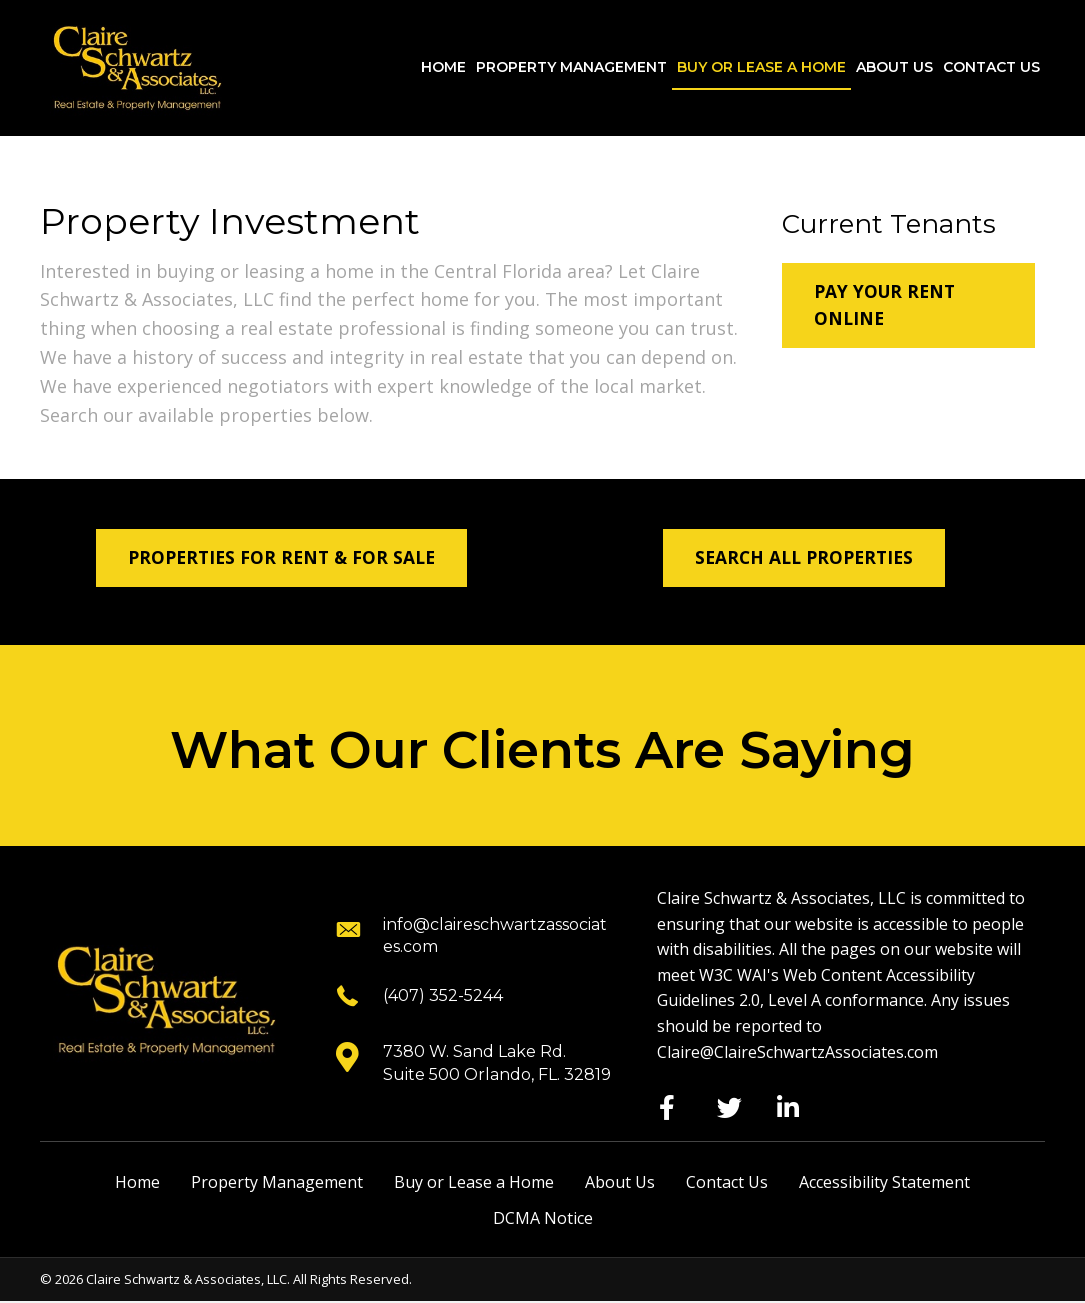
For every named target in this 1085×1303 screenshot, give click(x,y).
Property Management (277, 1184)
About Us (620, 1184)
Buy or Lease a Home (474, 1184)
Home (137, 1184)
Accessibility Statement (884, 1184)
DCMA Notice (543, 1219)
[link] (443, 68)
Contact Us (727, 1184)
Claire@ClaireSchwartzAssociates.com (797, 1053)
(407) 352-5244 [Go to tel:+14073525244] (443, 996)
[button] (908, 307)
